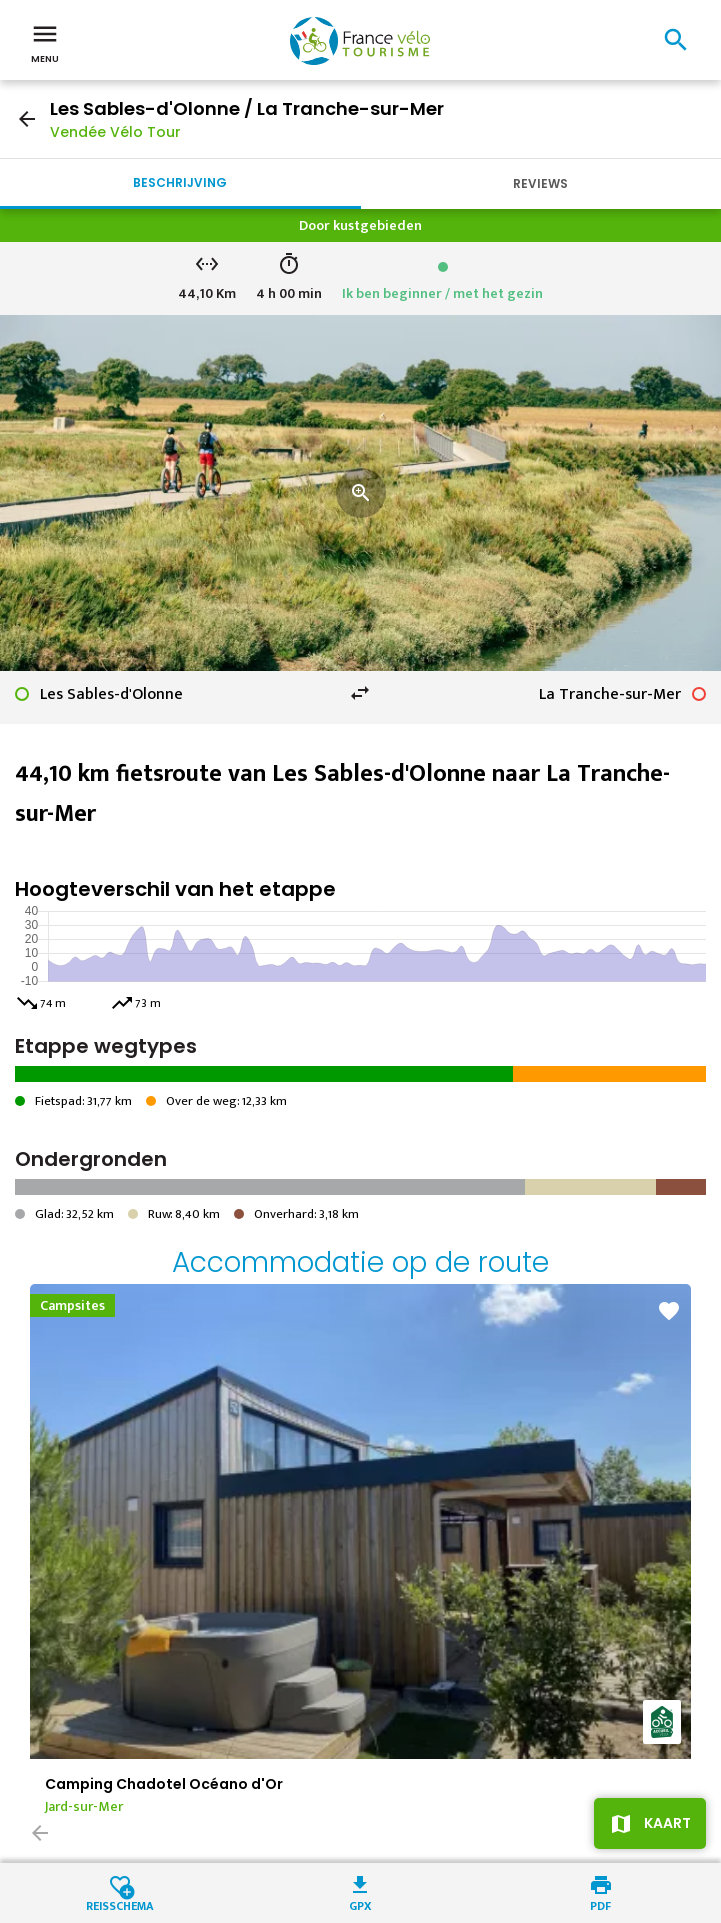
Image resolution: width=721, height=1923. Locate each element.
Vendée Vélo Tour (115, 132)
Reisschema (120, 1904)
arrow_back (27, 119)
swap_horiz (360, 693)
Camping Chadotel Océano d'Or (164, 1784)
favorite (669, 1311)
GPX (360, 1904)
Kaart (667, 1823)
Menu (45, 42)
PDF (600, 1904)
